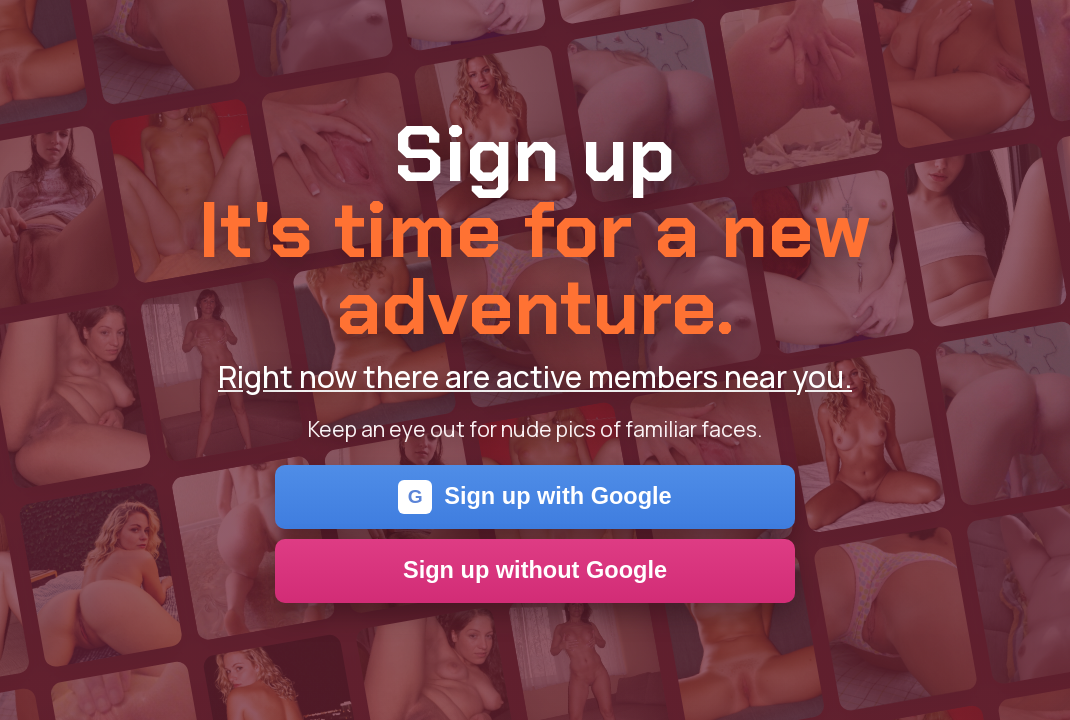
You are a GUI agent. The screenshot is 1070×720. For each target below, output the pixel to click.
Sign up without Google (535, 570)
